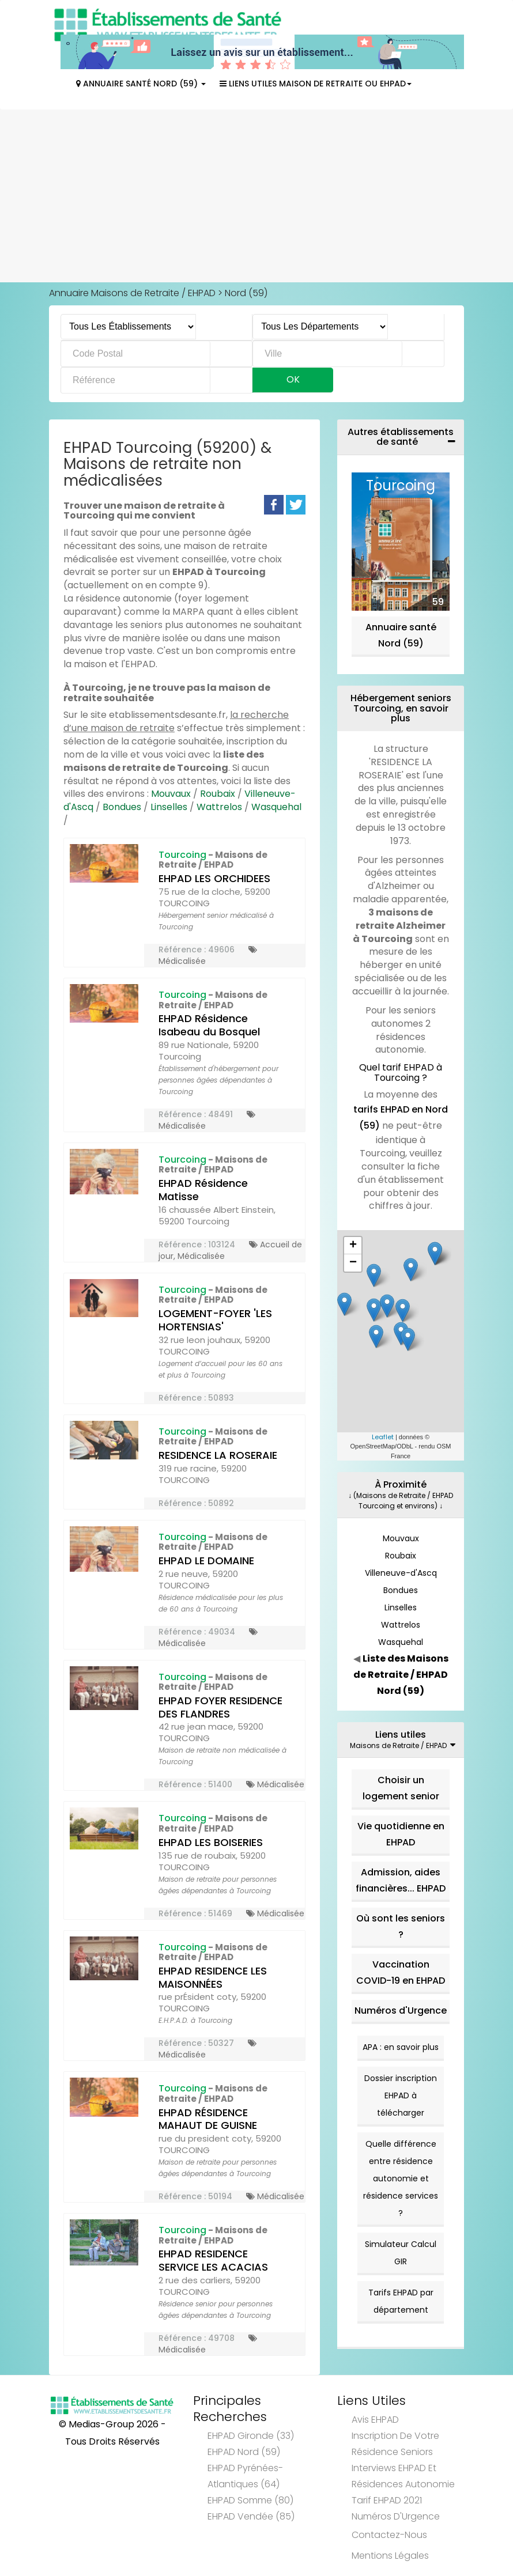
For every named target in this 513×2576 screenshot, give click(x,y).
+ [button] (353, 1245)
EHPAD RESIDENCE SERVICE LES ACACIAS (213, 2260)
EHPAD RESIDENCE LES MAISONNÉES (213, 1977)
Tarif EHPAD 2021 (387, 2500)
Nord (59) (246, 293)
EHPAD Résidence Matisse (203, 1190)
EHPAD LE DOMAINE (206, 1560)
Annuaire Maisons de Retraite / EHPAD (132, 293)
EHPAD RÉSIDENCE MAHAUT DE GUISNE (208, 2119)
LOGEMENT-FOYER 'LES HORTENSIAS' (215, 1320)
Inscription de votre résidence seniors (395, 2443)
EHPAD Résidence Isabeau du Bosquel (209, 1025)
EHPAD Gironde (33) (251, 2435)
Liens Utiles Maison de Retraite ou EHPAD (316, 83)
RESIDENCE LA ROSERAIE (218, 1455)
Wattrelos (219, 807)
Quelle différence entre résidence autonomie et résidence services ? (400, 2178)
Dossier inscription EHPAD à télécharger (400, 2095)
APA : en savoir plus (401, 2047)
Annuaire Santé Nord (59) (141, 83)
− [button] (353, 1263)
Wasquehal (276, 807)
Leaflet (383, 1437)
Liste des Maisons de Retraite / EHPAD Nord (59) (400, 1674)
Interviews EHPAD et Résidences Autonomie (403, 2476)
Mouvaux (171, 793)
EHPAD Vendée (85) (251, 2516)
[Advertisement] (256, 196)
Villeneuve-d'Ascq (401, 1573)
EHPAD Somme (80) (250, 2500)
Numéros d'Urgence (400, 2010)
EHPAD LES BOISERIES (211, 1842)
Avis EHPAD (375, 2419)
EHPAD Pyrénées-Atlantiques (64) (245, 2476)
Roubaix (217, 793)
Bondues (122, 807)
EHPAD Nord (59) (244, 2451)
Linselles (168, 807)
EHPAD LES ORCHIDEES (214, 878)
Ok (293, 379)
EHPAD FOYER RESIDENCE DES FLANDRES (220, 1707)
